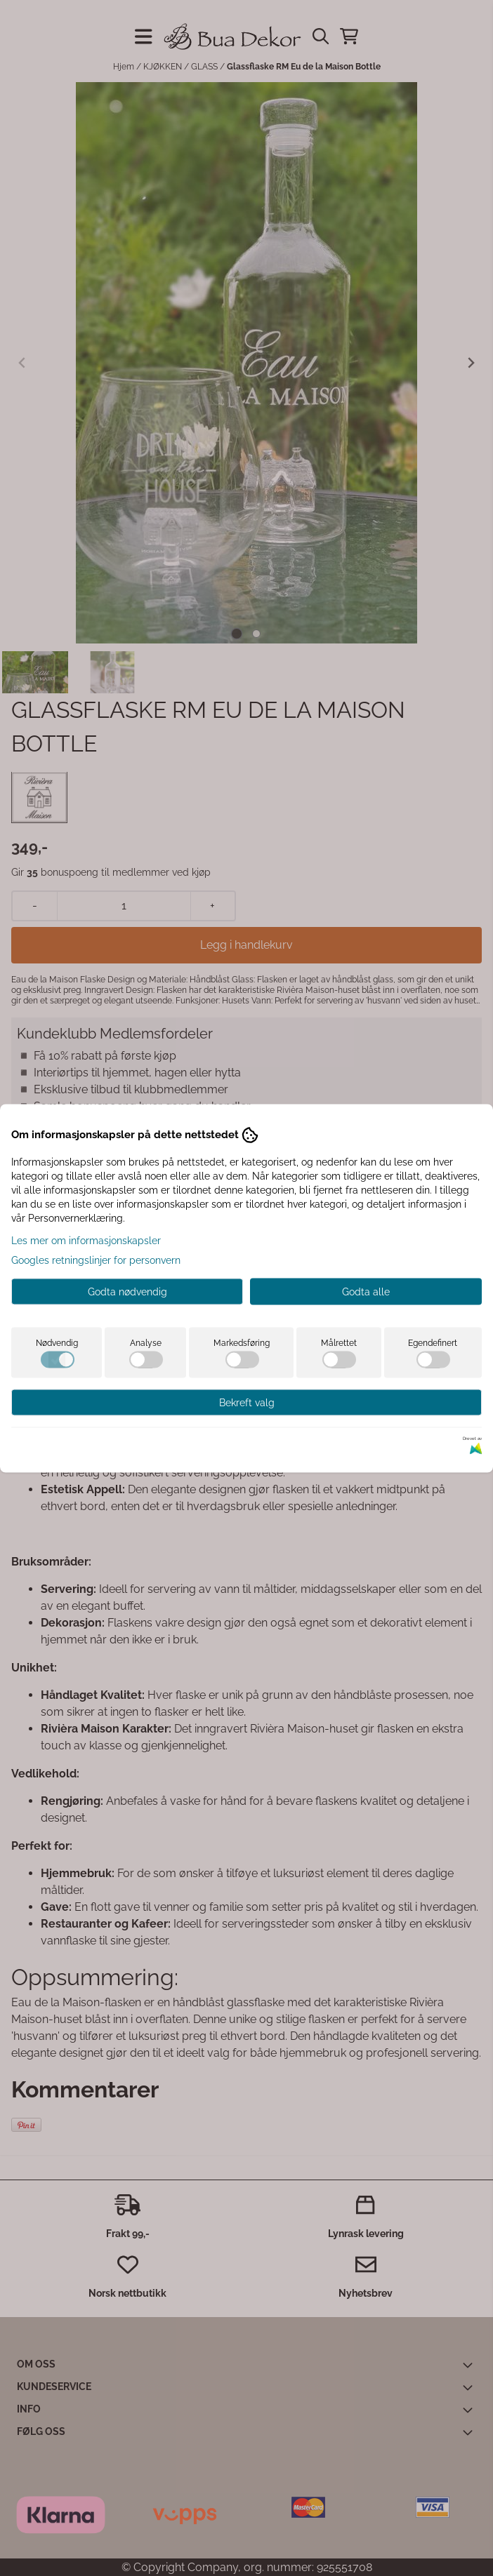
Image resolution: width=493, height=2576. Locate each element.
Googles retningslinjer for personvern (95, 1259)
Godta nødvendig (127, 1291)
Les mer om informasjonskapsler (86, 1240)
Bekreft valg (247, 1402)
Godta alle (366, 1291)
